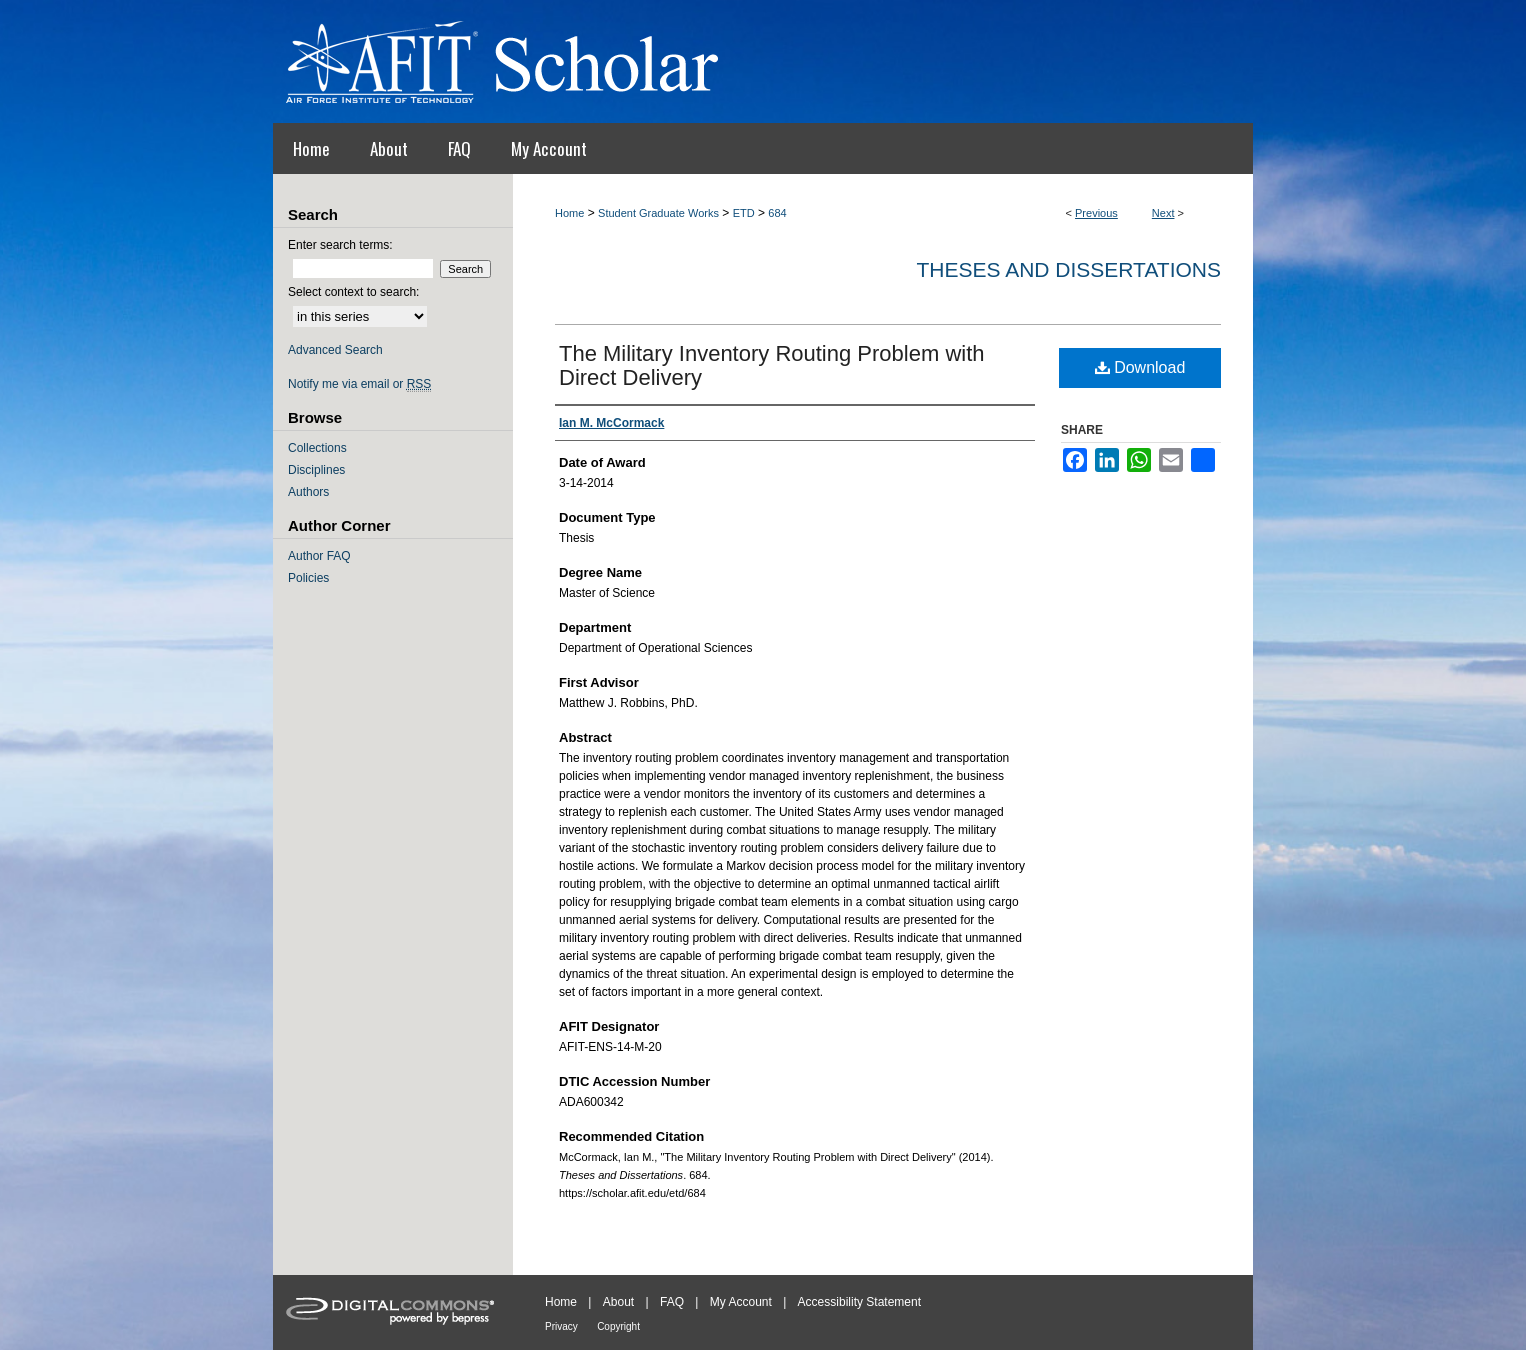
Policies (308, 578)
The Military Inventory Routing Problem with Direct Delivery (772, 365)
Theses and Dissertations (1068, 269)
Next (1163, 213)
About (618, 1302)
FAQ (672, 1302)
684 (777, 213)
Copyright (618, 1326)
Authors (308, 492)
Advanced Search (335, 350)
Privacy (561, 1326)
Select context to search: (353, 292)
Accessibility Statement (859, 1302)
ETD (744, 213)
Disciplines (316, 470)
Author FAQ (319, 556)
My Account (741, 1302)
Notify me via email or (359, 384)
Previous (1096, 213)
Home (569, 213)
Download (1140, 367)
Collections (317, 448)
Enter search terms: (340, 245)
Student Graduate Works (658, 213)
